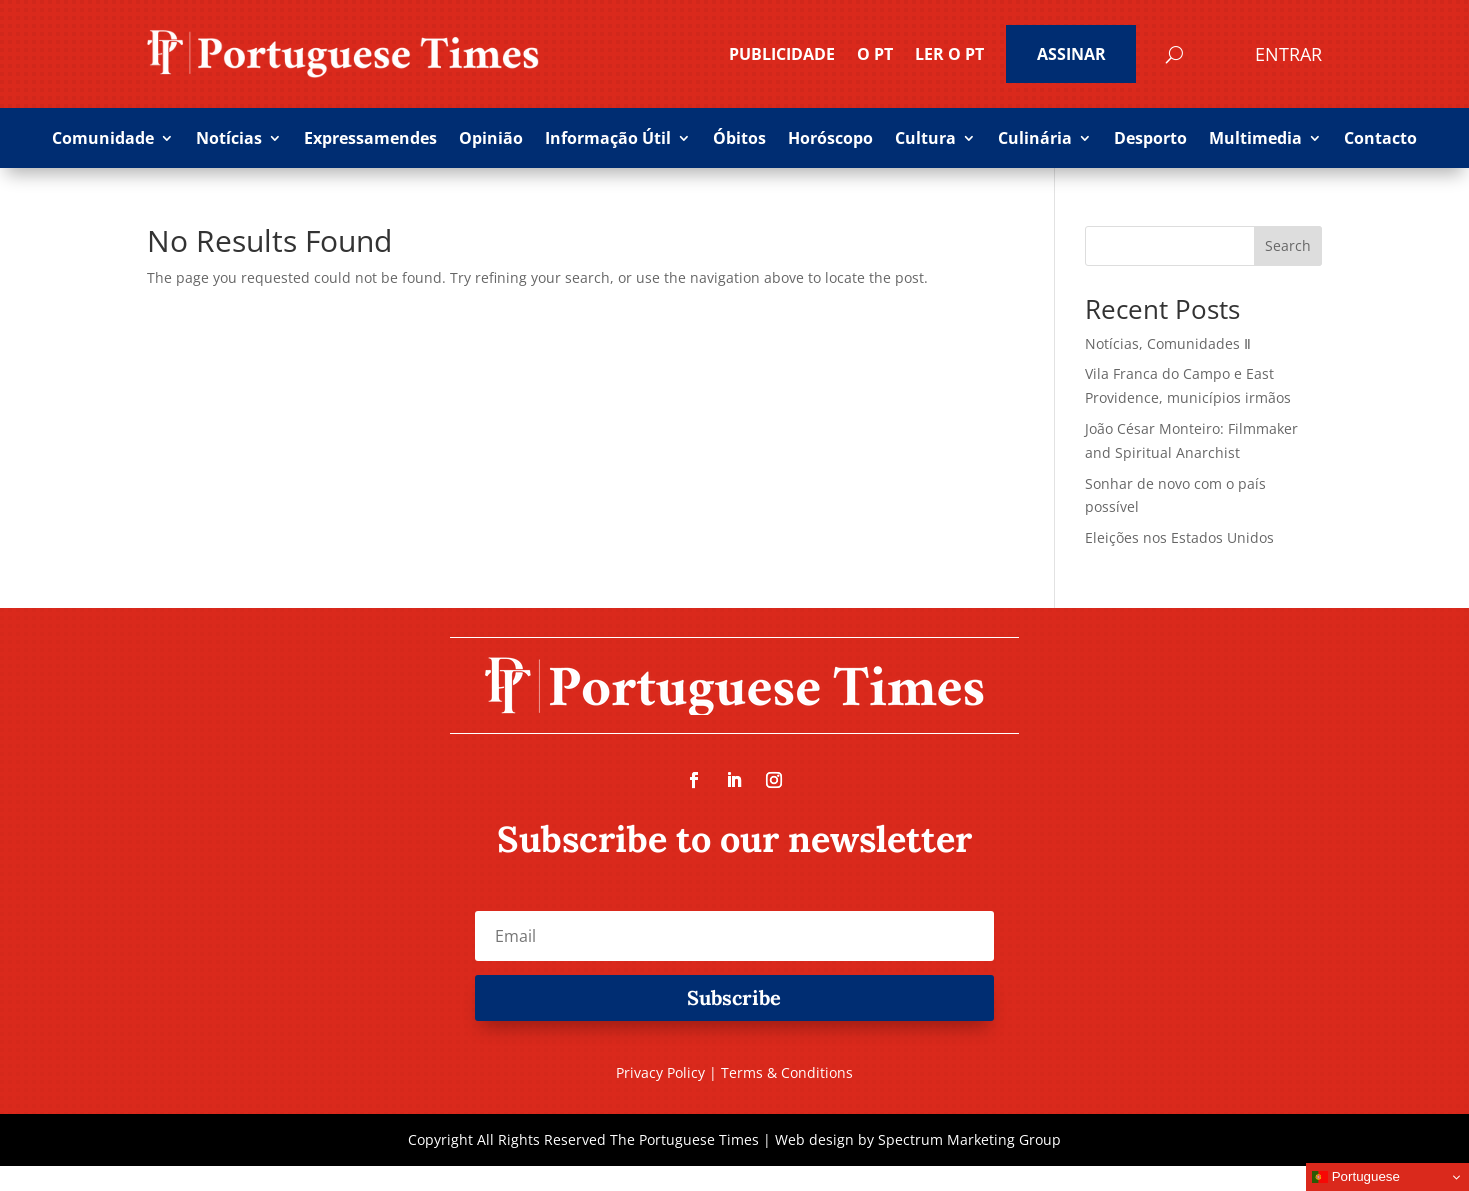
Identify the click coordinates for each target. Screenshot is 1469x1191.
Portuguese (1356, 1177)
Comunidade (103, 140)
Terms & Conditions (787, 1072)
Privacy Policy (660, 1072)
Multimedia (1255, 140)
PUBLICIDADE (782, 54)
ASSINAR (1071, 54)
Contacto (1380, 140)
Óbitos (739, 140)
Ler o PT (949, 54)
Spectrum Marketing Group (969, 1139)
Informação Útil (608, 140)
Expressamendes (370, 140)
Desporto (1150, 140)
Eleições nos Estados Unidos (1179, 537)
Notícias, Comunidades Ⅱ (1168, 343)
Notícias (229, 140)
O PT (875, 54)
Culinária (1035, 140)
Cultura (925, 140)
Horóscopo (830, 140)
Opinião (491, 140)
